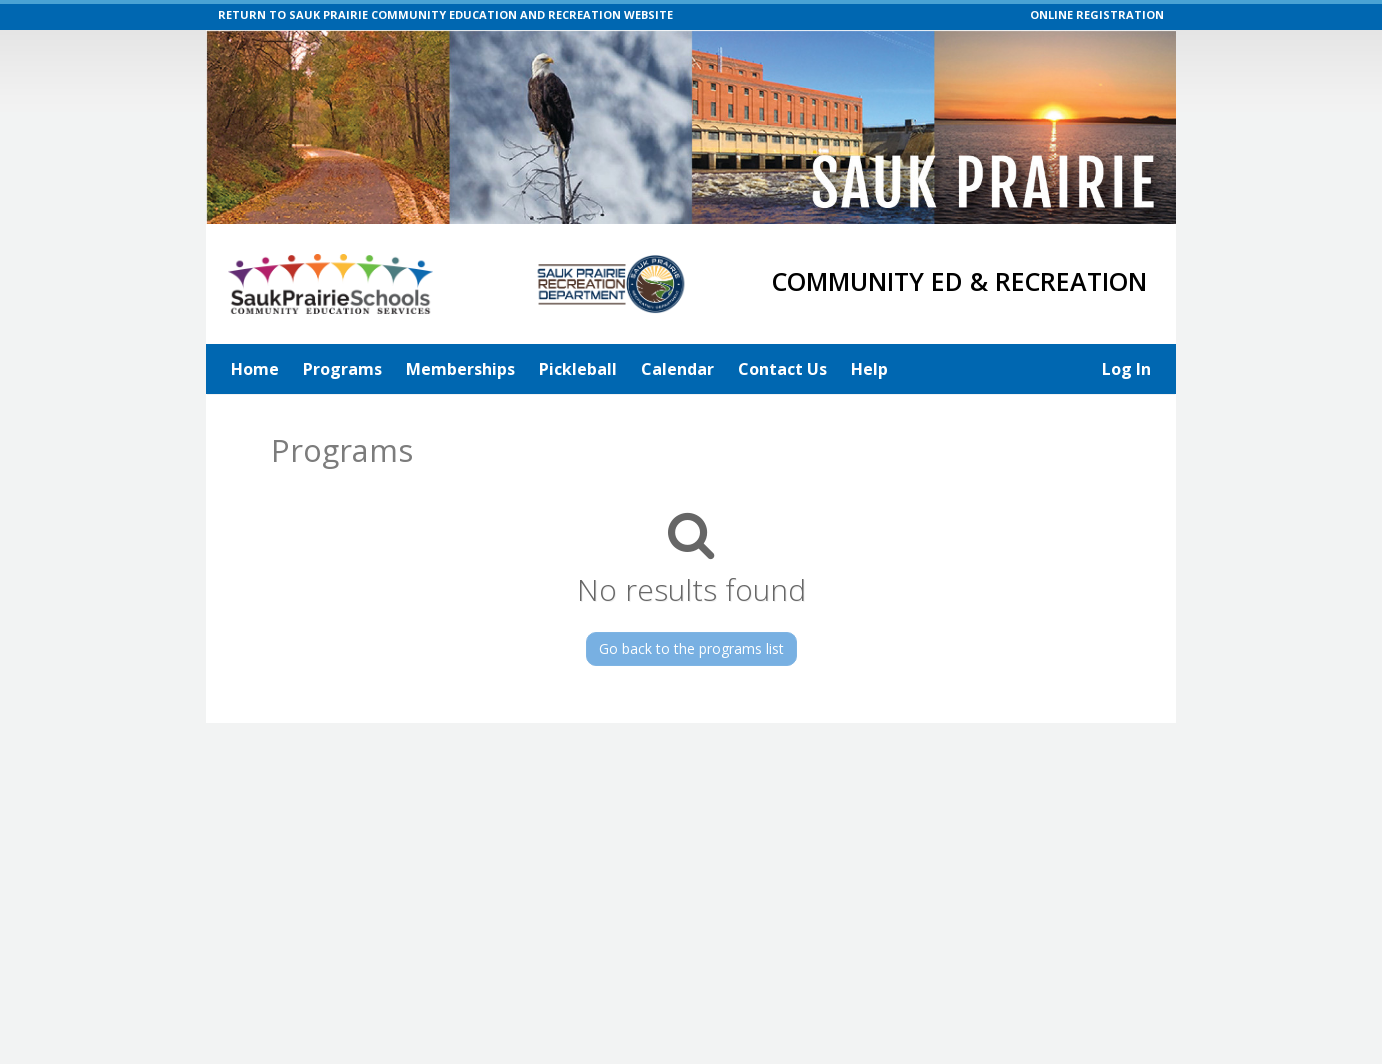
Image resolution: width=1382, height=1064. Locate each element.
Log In (1126, 369)
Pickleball (578, 369)
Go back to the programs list (691, 648)
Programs (342, 369)
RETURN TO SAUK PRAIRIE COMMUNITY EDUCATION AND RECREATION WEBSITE (445, 14)
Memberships (460, 369)
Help (869, 369)
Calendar (677, 369)
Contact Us (782, 369)
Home (255, 369)
